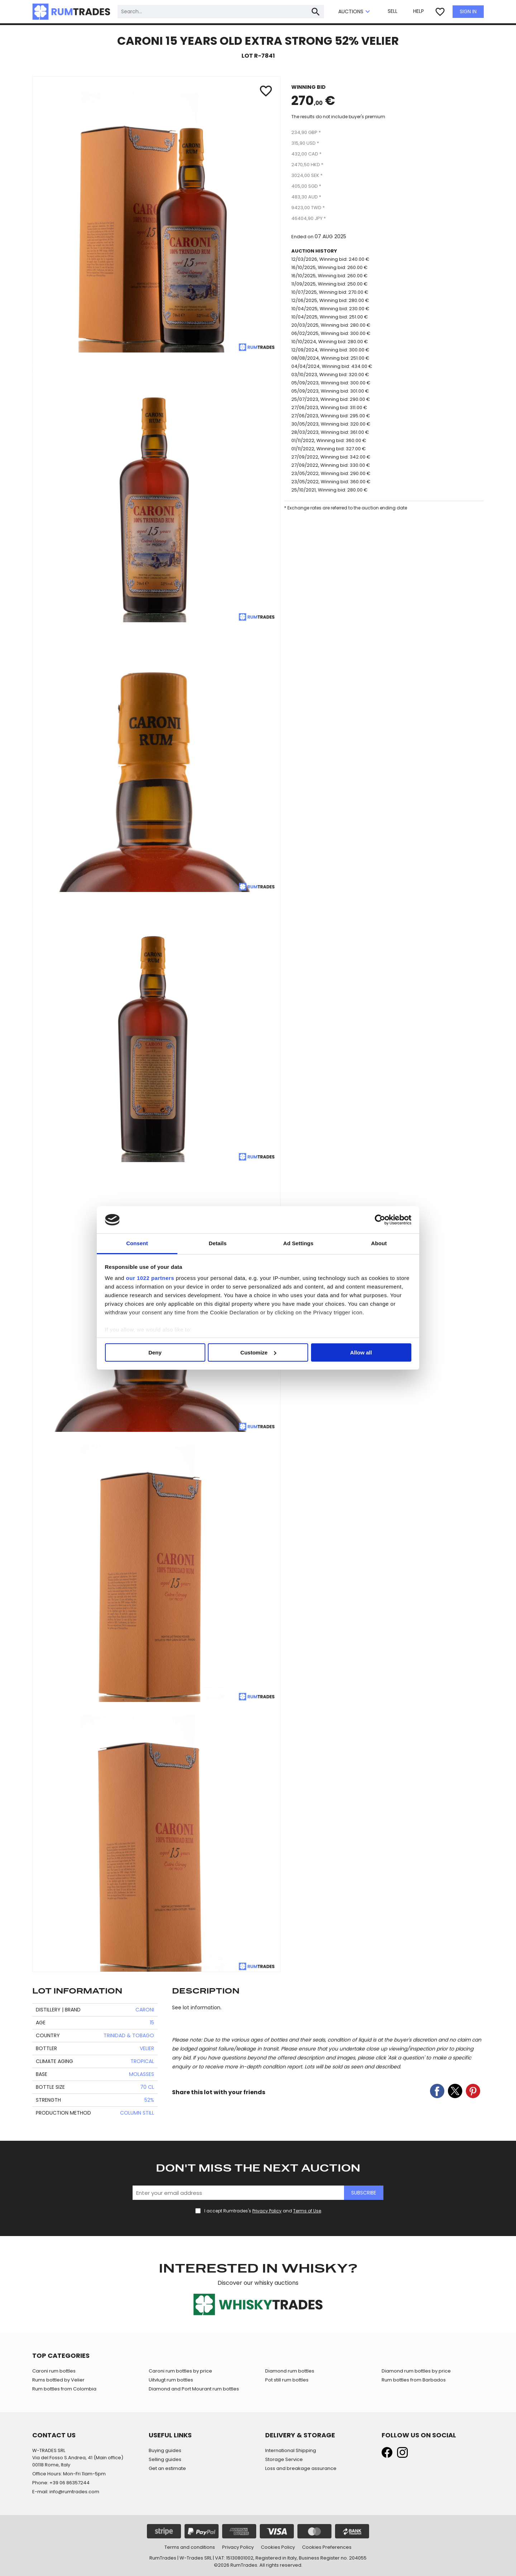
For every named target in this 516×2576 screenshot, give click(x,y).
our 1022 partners (150, 1278)
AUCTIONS (355, 12)
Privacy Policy (267, 2211)
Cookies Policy (278, 2547)
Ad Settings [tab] (298, 1243)
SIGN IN (468, 11)
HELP (418, 11)
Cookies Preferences (327, 2547)
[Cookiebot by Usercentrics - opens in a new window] (380, 1219)
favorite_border (440, 11)
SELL (392, 11)
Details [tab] (218, 1243)
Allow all (361, 1352)
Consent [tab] (137, 1243)
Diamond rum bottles (289, 2371)
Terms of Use (307, 2211)
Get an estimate (167, 2468)
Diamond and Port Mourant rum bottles (194, 2388)
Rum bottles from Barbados (414, 2379)
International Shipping (290, 2450)
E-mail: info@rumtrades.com (65, 2491)
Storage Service (284, 2459)
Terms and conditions (189, 2547)
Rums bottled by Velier (58, 2379)
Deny (155, 1352)
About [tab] (379, 1243)
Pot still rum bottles (287, 2379)
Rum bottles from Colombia (64, 2388)
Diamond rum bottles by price (416, 2371)
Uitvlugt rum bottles (171, 2379)
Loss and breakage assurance (300, 2468)
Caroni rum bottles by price (180, 2371)
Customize (258, 1352)
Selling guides (165, 2459)
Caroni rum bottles (54, 2371)
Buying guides (165, 2450)
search (315, 11)
